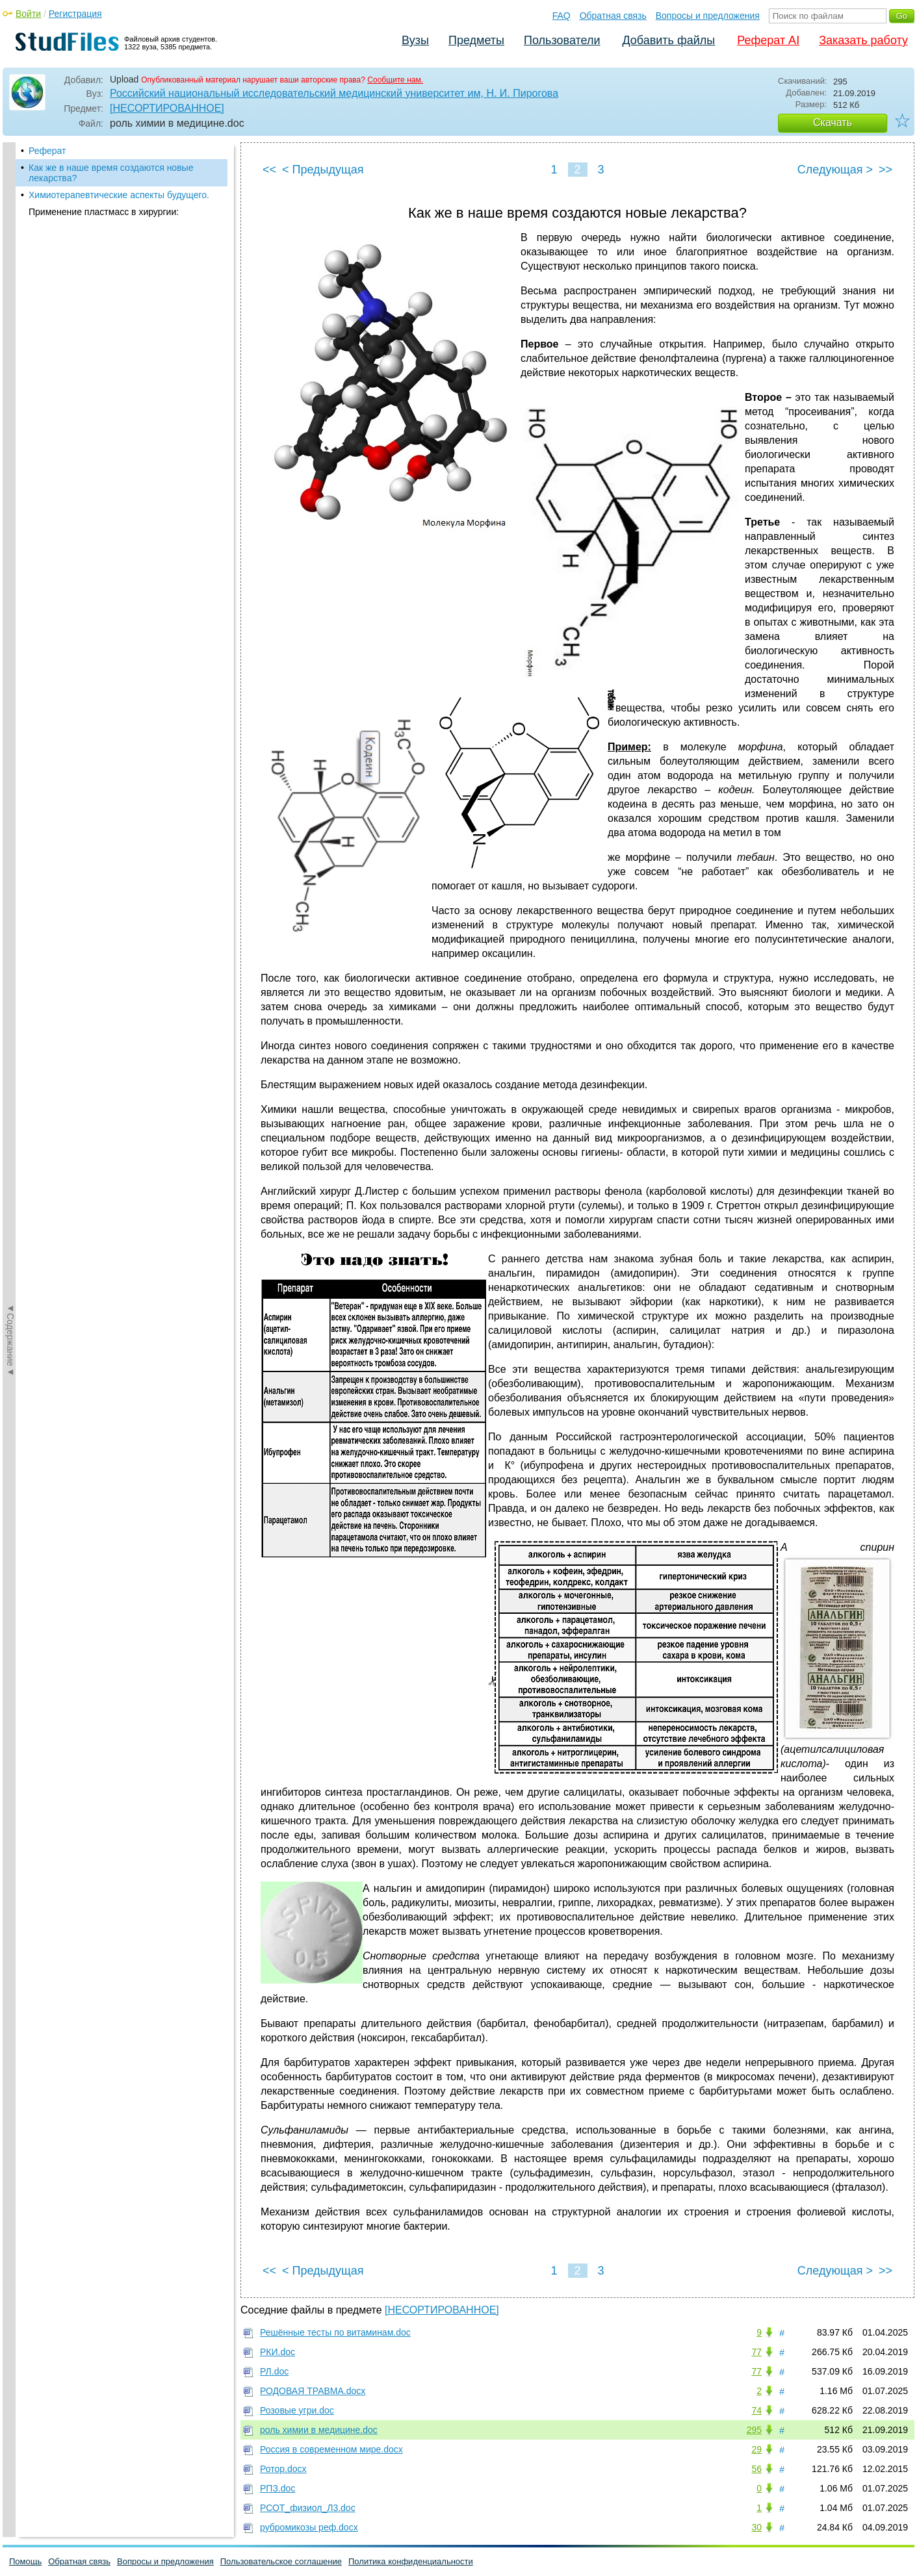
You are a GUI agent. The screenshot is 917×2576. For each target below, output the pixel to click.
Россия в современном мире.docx (331, 2449)
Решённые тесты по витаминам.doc (335, 2332)
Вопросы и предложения (708, 15)
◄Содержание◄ (10, 370)
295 (754, 2430)
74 (756, 2410)
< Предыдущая (323, 169)
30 (756, 2527)
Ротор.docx (283, 2469)
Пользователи (562, 40)
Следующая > (835, 169)
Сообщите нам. (395, 80)
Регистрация (75, 13)
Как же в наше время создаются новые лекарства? (111, 172)
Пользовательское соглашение (281, 2561)
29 (756, 2449)
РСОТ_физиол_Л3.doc (307, 2508)
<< (269, 169)
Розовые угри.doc (297, 2410)
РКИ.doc (277, 2352)
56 (756, 2469)
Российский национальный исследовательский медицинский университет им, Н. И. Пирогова (334, 93)
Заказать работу (863, 40)
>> (885, 169)
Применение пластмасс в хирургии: (104, 212)
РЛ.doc (274, 2371)
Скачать (832, 122)
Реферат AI (768, 40)
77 (756, 2352)
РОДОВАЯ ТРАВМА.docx (312, 2391)
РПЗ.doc (277, 2488)
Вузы (415, 40)
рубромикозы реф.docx (309, 2527)
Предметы (476, 40)
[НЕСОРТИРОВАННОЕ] (167, 108)
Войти (28, 13)
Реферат (47, 151)
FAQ (561, 15)
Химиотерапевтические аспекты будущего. (119, 195)
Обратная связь (613, 15)
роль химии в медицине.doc (319, 2430)
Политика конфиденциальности (410, 2561)
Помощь (25, 2561)
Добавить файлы (668, 40)
